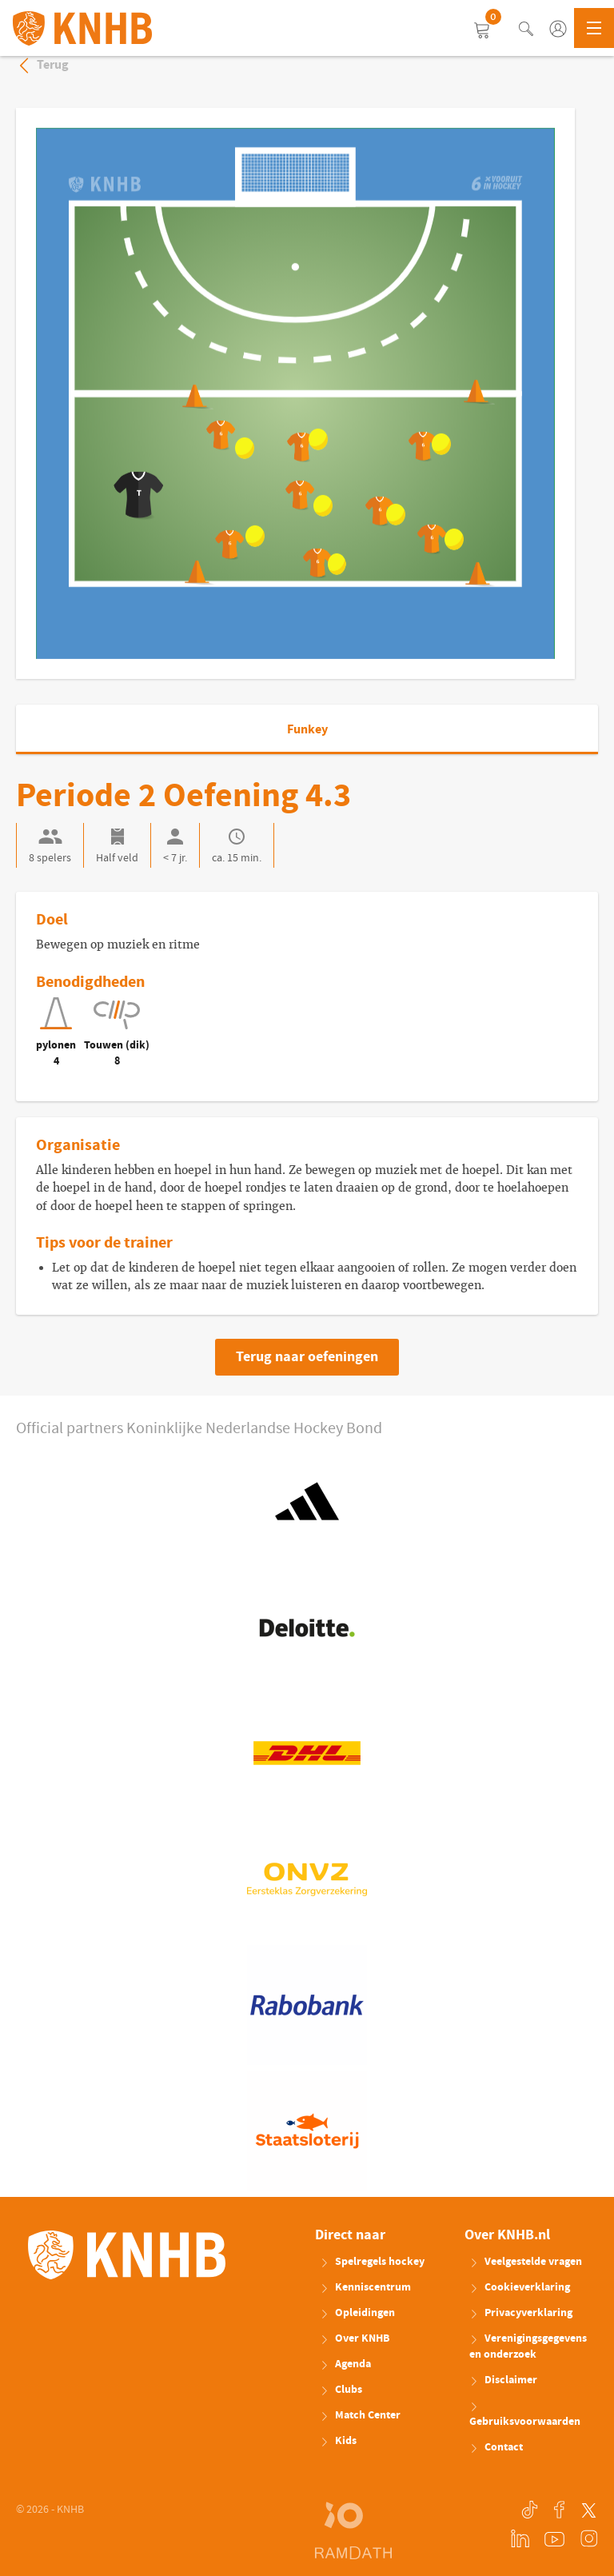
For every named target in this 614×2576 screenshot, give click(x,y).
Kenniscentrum (365, 2287)
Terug (42, 65)
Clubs (341, 2390)
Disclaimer (503, 2380)
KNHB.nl (82, 28)
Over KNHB (354, 2338)
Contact (496, 2447)
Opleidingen (357, 2313)
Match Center (360, 2415)
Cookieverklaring (519, 2287)
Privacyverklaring (520, 2313)
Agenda (345, 2364)
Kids (338, 2441)
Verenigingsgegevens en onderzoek (528, 2346)
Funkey (307, 729)
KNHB (126, 2255)
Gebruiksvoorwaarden (524, 2416)
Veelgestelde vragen (525, 2262)
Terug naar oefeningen (307, 1357)
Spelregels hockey (372, 2262)
